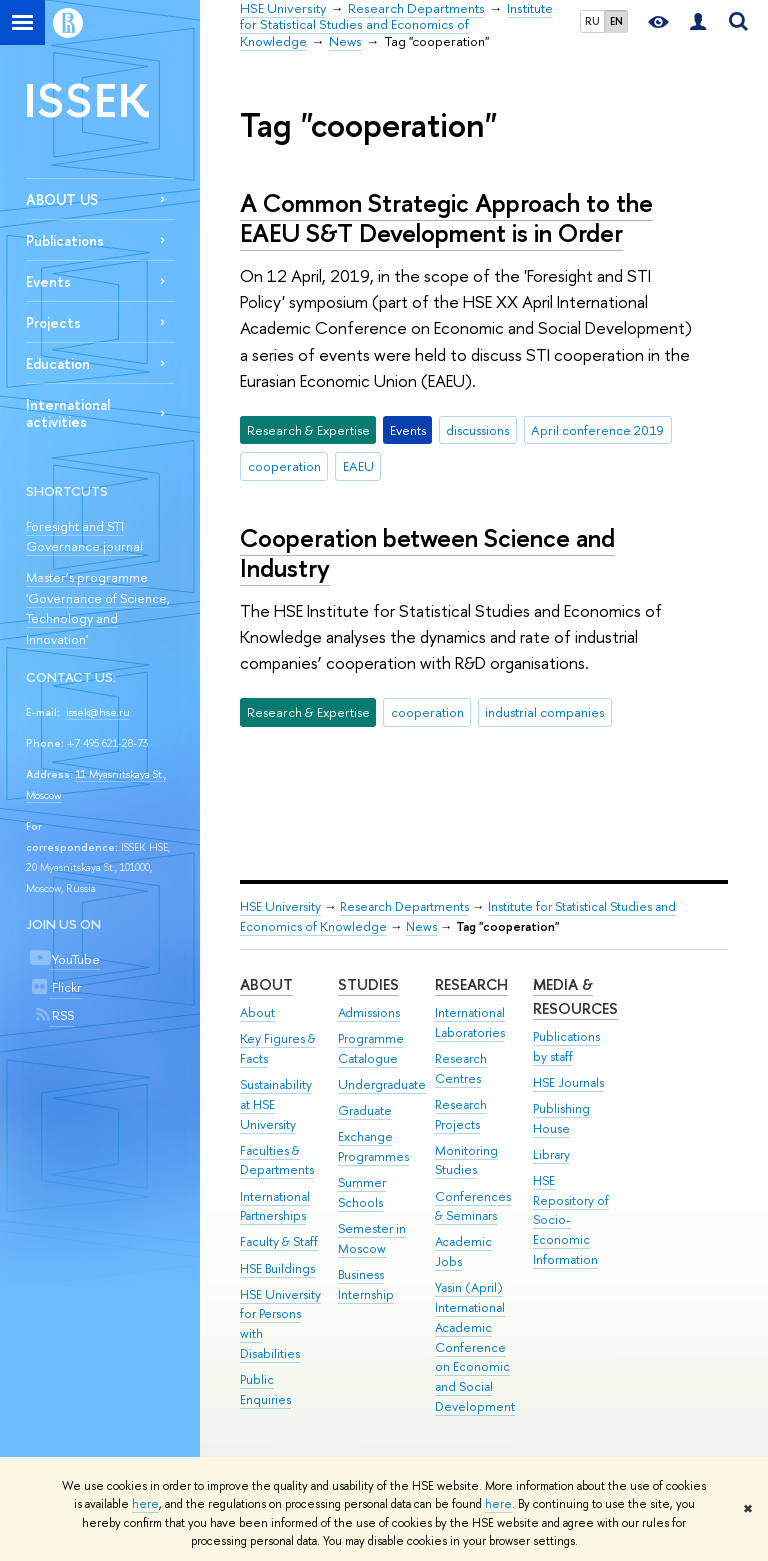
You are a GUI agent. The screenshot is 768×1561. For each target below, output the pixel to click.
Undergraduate (382, 1084)
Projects (53, 322)
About (266, 984)
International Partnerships (275, 1206)
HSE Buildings (277, 1268)
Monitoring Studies (466, 1160)
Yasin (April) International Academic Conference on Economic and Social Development (475, 1347)
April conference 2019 (597, 430)
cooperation (284, 466)
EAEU (358, 466)
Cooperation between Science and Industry (427, 553)
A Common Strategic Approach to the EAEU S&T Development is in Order (446, 218)
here (145, 1504)
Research (471, 984)
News (421, 926)
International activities (68, 413)
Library (551, 1154)
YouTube (74, 959)
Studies (368, 984)
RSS (61, 1015)
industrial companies (544, 712)
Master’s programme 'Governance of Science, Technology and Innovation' (98, 608)
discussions (477, 430)
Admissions (369, 1012)
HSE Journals (568, 1082)
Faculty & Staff (279, 1241)
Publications (65, 240)
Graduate (365, 1110)
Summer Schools (362, 1192)
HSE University (280, 906)
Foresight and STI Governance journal (84, 536)
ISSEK (87, 99)
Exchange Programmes (373, 1146)
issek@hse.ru (98, 712)
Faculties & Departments (277, 1160)
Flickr (65, 987)
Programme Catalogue (371, 1048)
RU (592, 21)
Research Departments (404, 906)
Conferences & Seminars (473, 1206)
